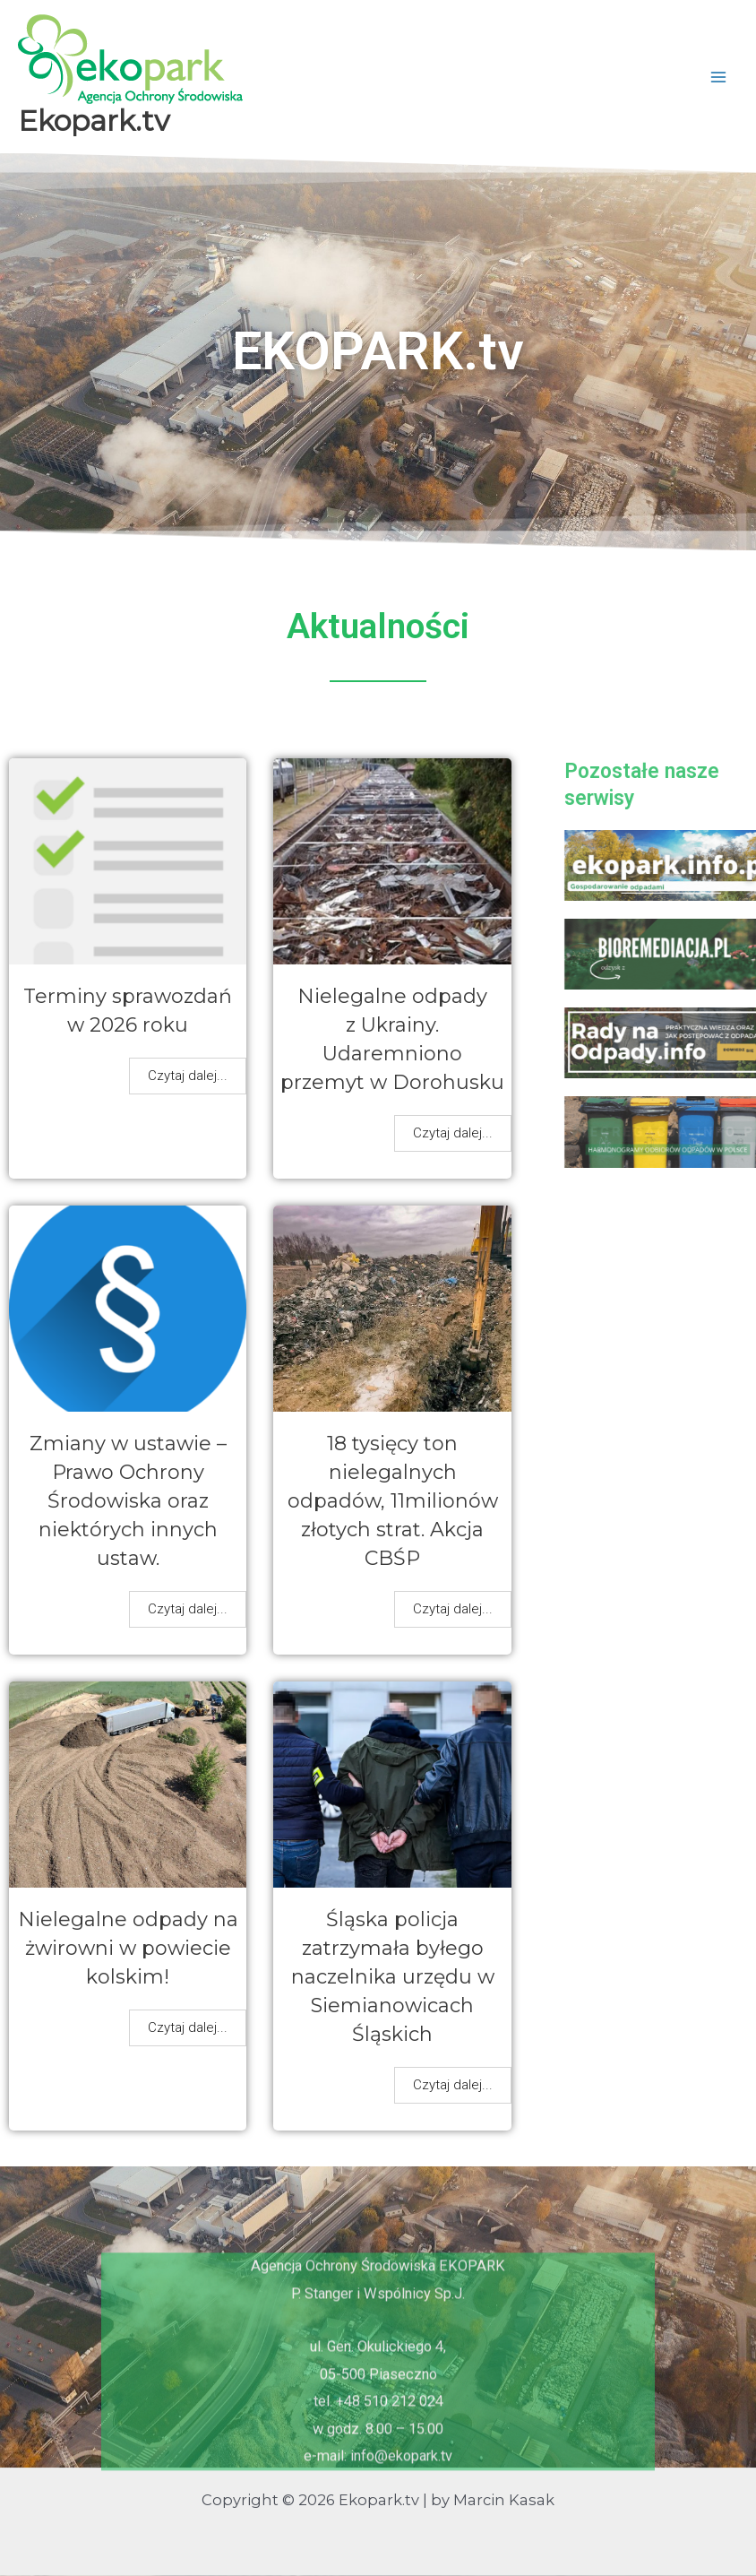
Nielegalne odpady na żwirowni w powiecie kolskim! (128, 1948)
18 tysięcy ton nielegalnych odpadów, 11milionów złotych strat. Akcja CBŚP (393, 1500)
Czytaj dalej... (188, 1076)
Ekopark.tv (93, 120)
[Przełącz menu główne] (718, 76)
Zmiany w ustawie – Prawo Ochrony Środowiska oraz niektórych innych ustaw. (128, 1500)
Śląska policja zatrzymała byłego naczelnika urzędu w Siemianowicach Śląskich (392, 1976)
